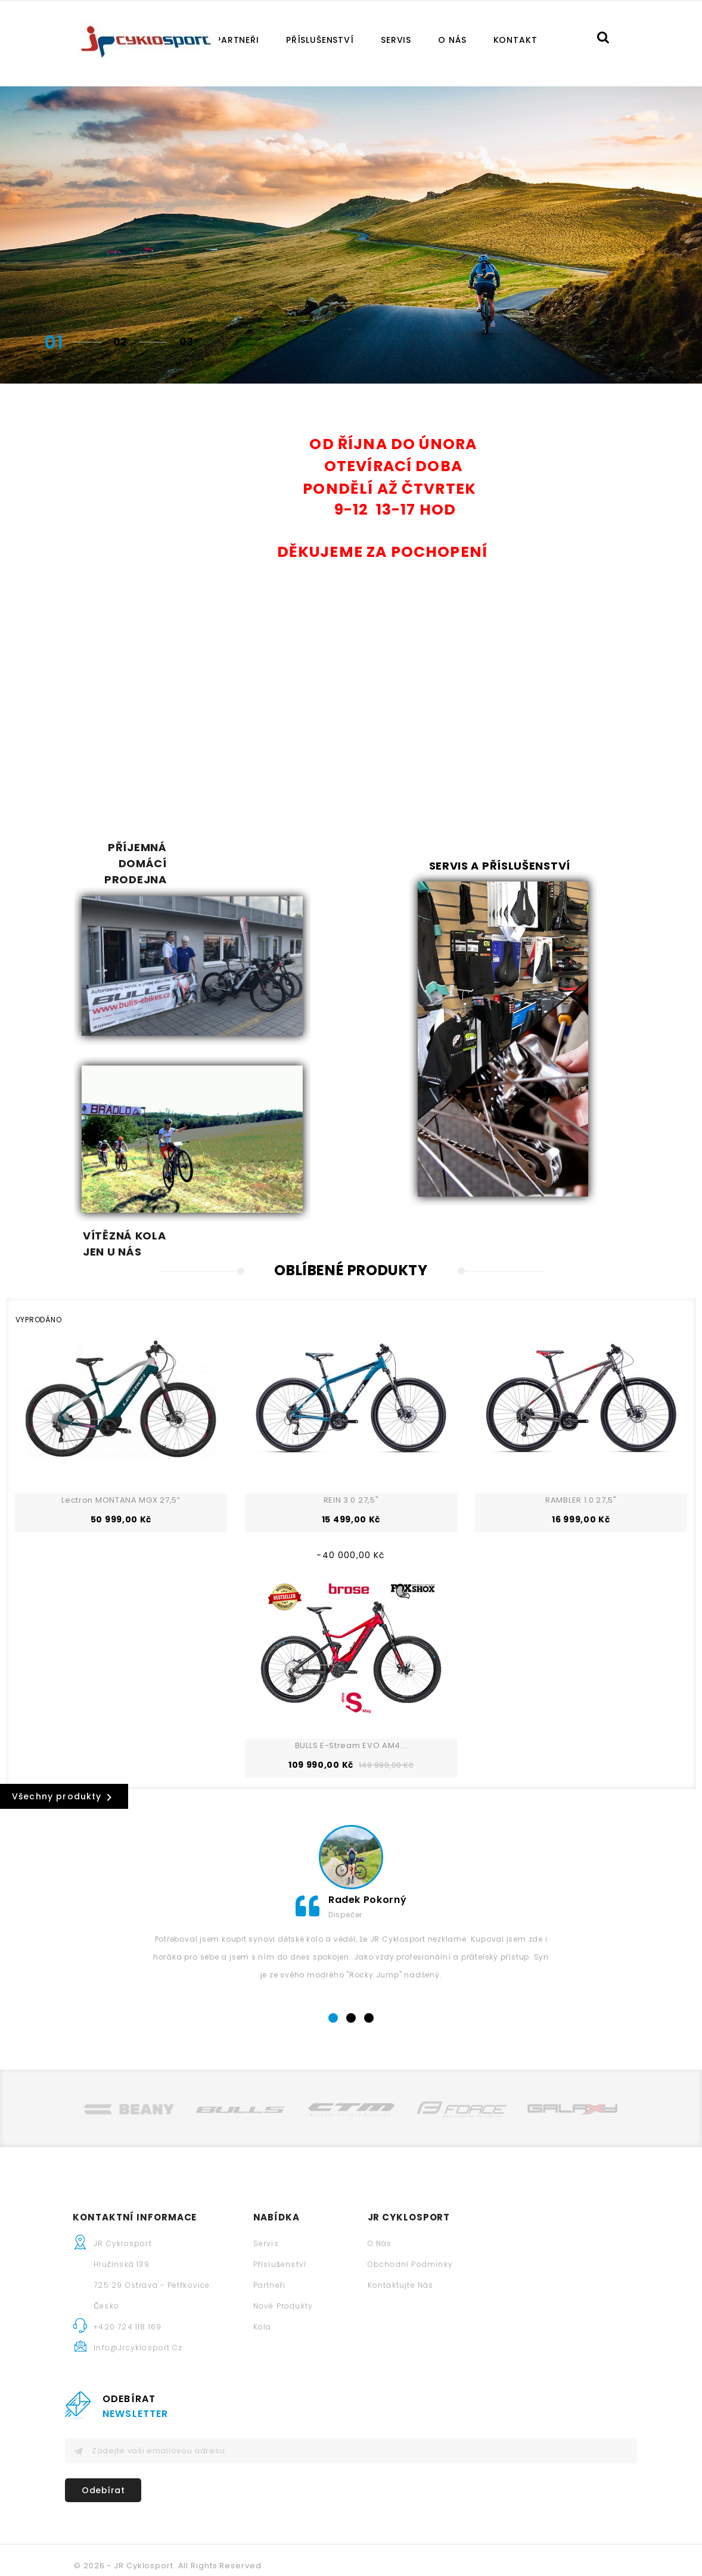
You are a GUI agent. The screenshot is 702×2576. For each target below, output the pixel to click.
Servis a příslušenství (499, 865)
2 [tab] (351, 1972)
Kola (212, 2281)
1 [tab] (333, 1972)
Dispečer (345, 1868)
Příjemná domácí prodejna (123, 863)
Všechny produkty (64, 1751)
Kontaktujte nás (350, 2239)
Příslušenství (320, 40)
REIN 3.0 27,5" (351, 1454)
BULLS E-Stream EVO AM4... (351, 1699)
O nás (452, 40)
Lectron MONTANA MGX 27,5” (121, 1454)
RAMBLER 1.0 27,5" (581, 1454)
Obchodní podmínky (359, 2218)
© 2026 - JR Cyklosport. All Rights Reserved (168, 2556)
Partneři (237, 40)
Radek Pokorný (367, 1853)
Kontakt (515, 40)
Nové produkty (233, 2260)
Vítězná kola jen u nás (352, 1033)
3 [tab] (369, 1972)
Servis (396, 40)
